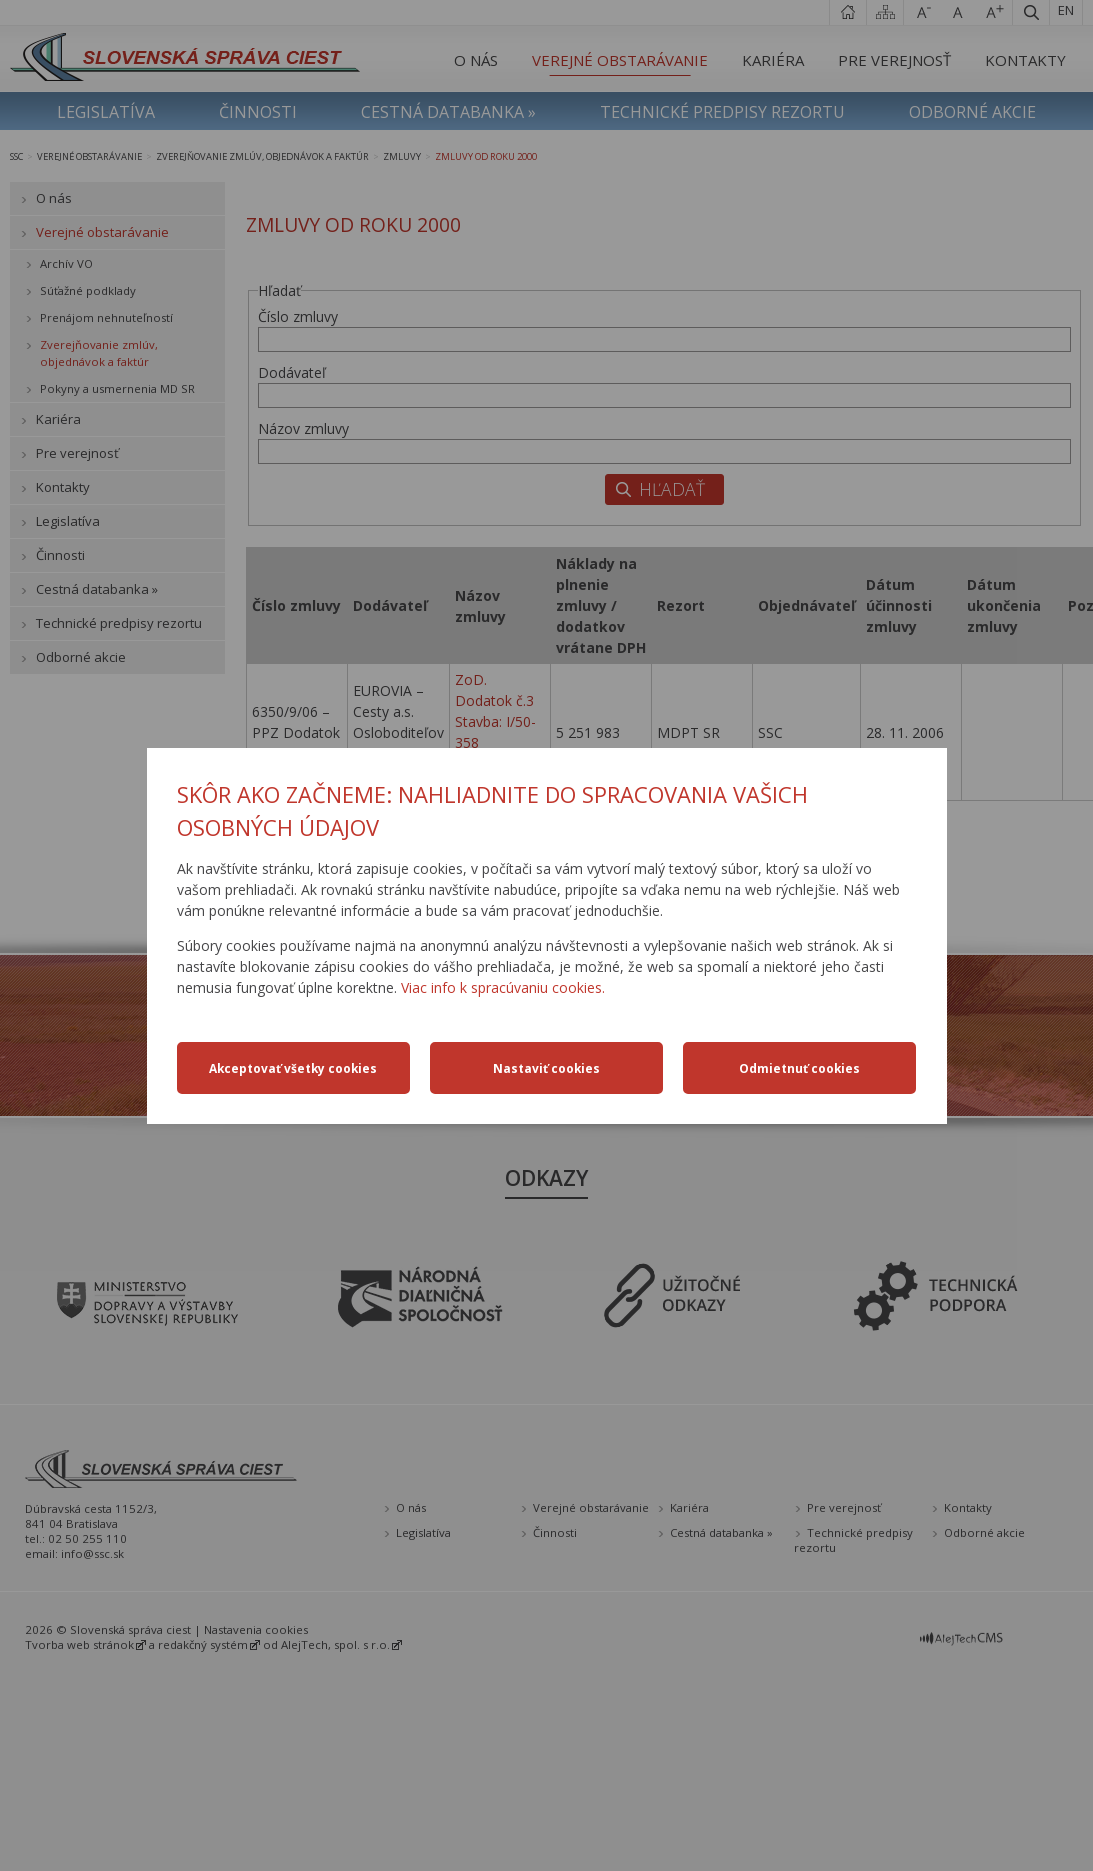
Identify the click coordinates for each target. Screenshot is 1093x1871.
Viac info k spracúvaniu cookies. (503, 987)
